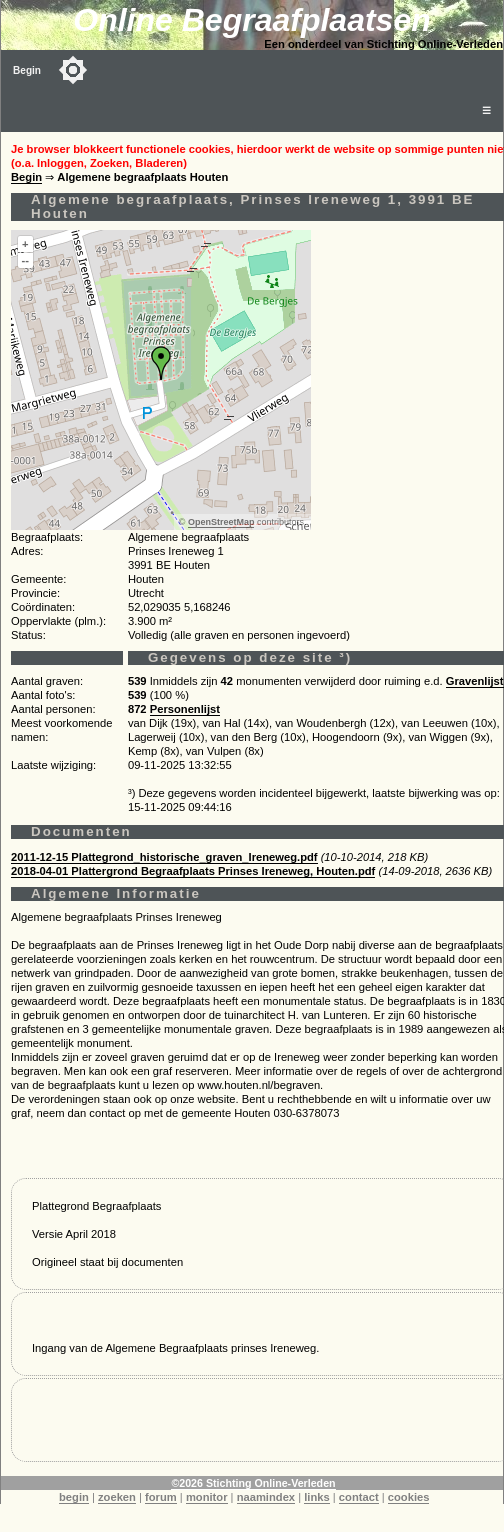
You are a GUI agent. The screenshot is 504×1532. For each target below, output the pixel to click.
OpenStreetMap (221, 522)
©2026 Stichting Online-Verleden (253, 1483)
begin (74, 1497)
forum (161, 1497)
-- (25, 260)
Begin (27, 70)
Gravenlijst (475, 681)
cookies (409, 1497)
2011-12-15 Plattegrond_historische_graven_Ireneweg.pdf (164, 857)
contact (359, 1497)
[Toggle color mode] (73, 70)
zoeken (117, 1497)
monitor (207, 1497)
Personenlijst (185, 709)
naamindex (266, 1497)
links (317, 1497)
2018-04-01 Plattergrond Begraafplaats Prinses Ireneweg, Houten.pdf (193, 871)
